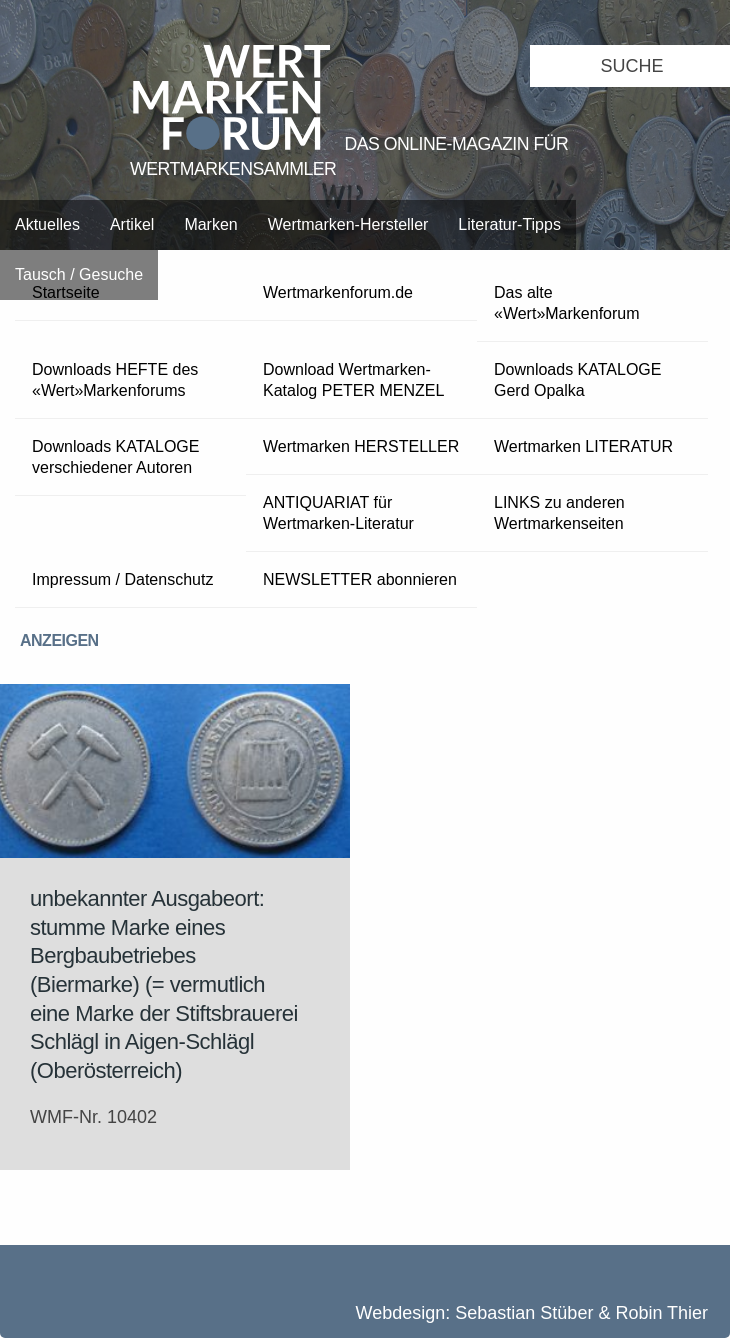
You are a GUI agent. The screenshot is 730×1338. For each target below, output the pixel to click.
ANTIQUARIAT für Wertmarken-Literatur (338, 513)
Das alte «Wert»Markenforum (567, 303)
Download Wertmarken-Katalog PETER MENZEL (353, 380)
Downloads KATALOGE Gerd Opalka (577, 380)
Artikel (132, 224)
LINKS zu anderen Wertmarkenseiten (559, 513)
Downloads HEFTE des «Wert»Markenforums (115, 380)
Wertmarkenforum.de (338, 292)
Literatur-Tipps (509, 224)
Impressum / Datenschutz (122, 579)
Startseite (66, 292)
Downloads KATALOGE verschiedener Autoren (115, 457)
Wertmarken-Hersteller (348, 224)
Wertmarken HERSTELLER (361, 446)
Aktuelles (47, 224)
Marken (210, 224)
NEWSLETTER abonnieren (360, 579)
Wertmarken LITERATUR (583, 446)
